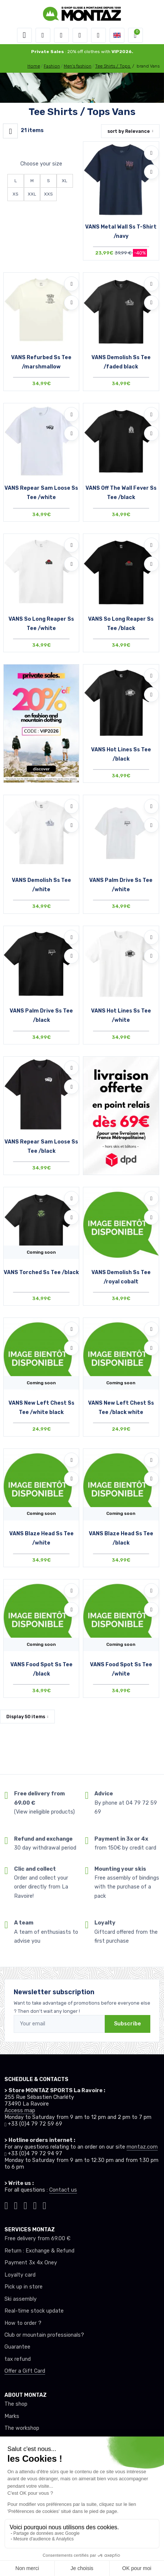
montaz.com (142, 2147)
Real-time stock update (34, 2311)
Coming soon (41, 1252)
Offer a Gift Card (24, 2371)
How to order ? (22, 2323)
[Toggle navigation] (24, 35)
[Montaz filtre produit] (10, 131)
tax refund (17, 2359)
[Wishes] (80, 35)
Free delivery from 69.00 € (37, 2238)
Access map (19, 2110)
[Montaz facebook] (25, 2205)
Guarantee (17, 2347)
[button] (43, 35)
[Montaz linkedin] (44, 2205)
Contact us (63, 2190)
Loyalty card (20, 2275)
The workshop (21, 2428)
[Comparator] (98, 35)
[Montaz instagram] (16, 2205)
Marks (11, 2416)
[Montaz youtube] (35, 2205)
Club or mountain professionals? (44, 2335)
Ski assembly (20, 2299)
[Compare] (151, 171)
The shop (15, 2404)
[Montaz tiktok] (6, 2205)
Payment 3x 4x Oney (30, 2263)
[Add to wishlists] (151, 152)
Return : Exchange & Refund (39, 2251)
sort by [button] (128, 131)
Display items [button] (25, 1716)
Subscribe (127, 2024)
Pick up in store (23, 2287)
